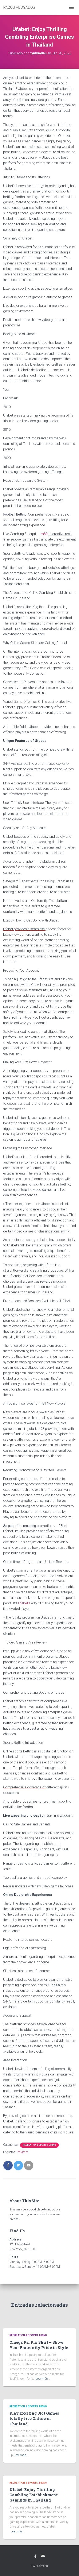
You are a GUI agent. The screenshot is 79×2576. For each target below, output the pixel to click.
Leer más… (43, 2378)
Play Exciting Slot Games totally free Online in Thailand (34, 2418)
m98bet (23, 2152)
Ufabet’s (24, 1603)
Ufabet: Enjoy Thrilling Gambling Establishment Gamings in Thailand (33, 2495)
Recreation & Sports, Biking (39, 2145)
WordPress (40, 2566)
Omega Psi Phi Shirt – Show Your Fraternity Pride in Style (38, 2345)
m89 (44, 534)
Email (43, 2556)
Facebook (35, 2556)
